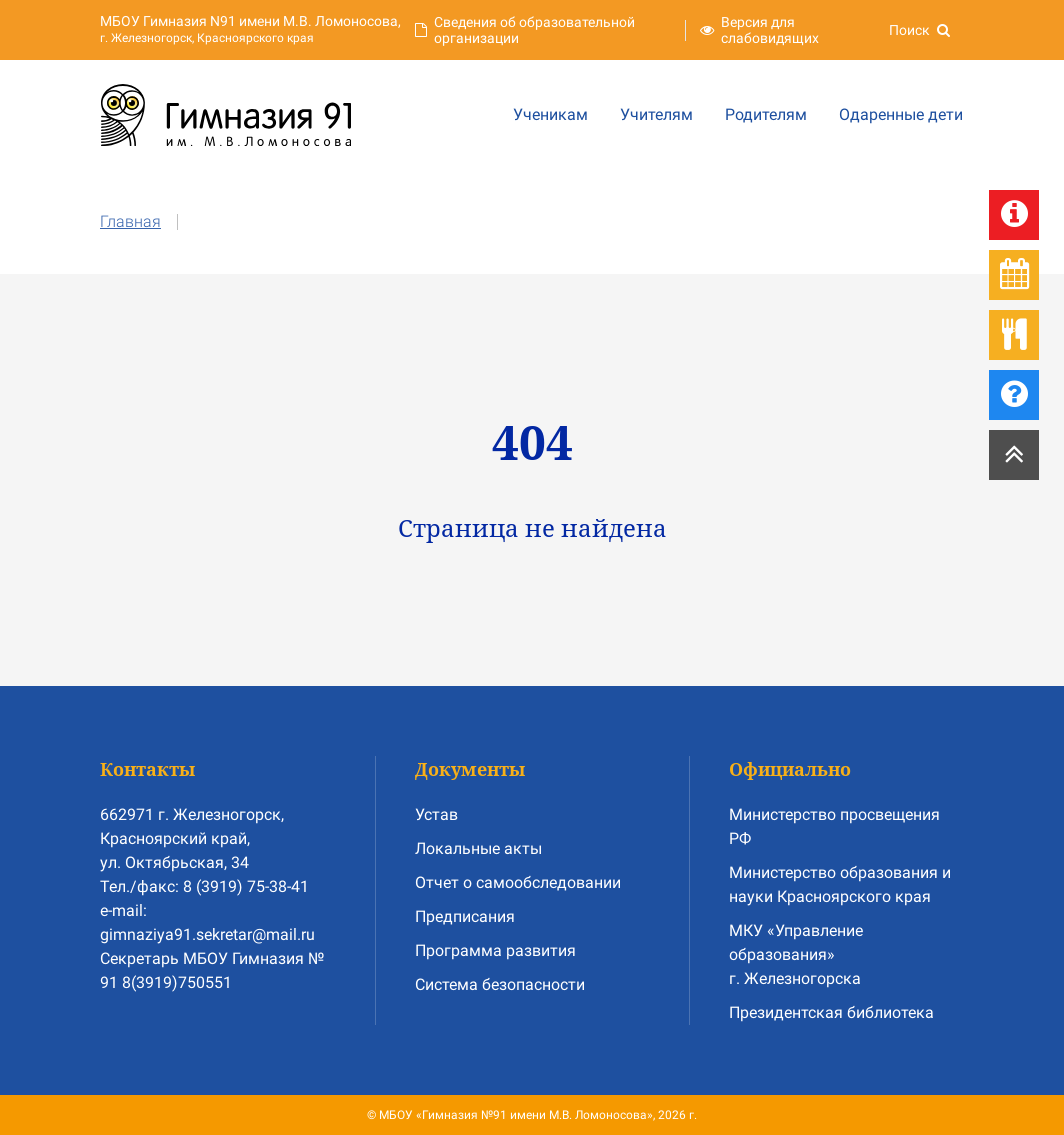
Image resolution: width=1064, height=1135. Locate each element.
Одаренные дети (901, 114)
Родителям (766, 114)
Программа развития (495, 950)
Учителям (656, 114)
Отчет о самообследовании (518, 882)
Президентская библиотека (831, 1012)
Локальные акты (478, 848)
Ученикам (550, 114)
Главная (130, 221)
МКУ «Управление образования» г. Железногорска (796, 954)
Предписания (465, 916)
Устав (436, 814)
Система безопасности (500, 984)
